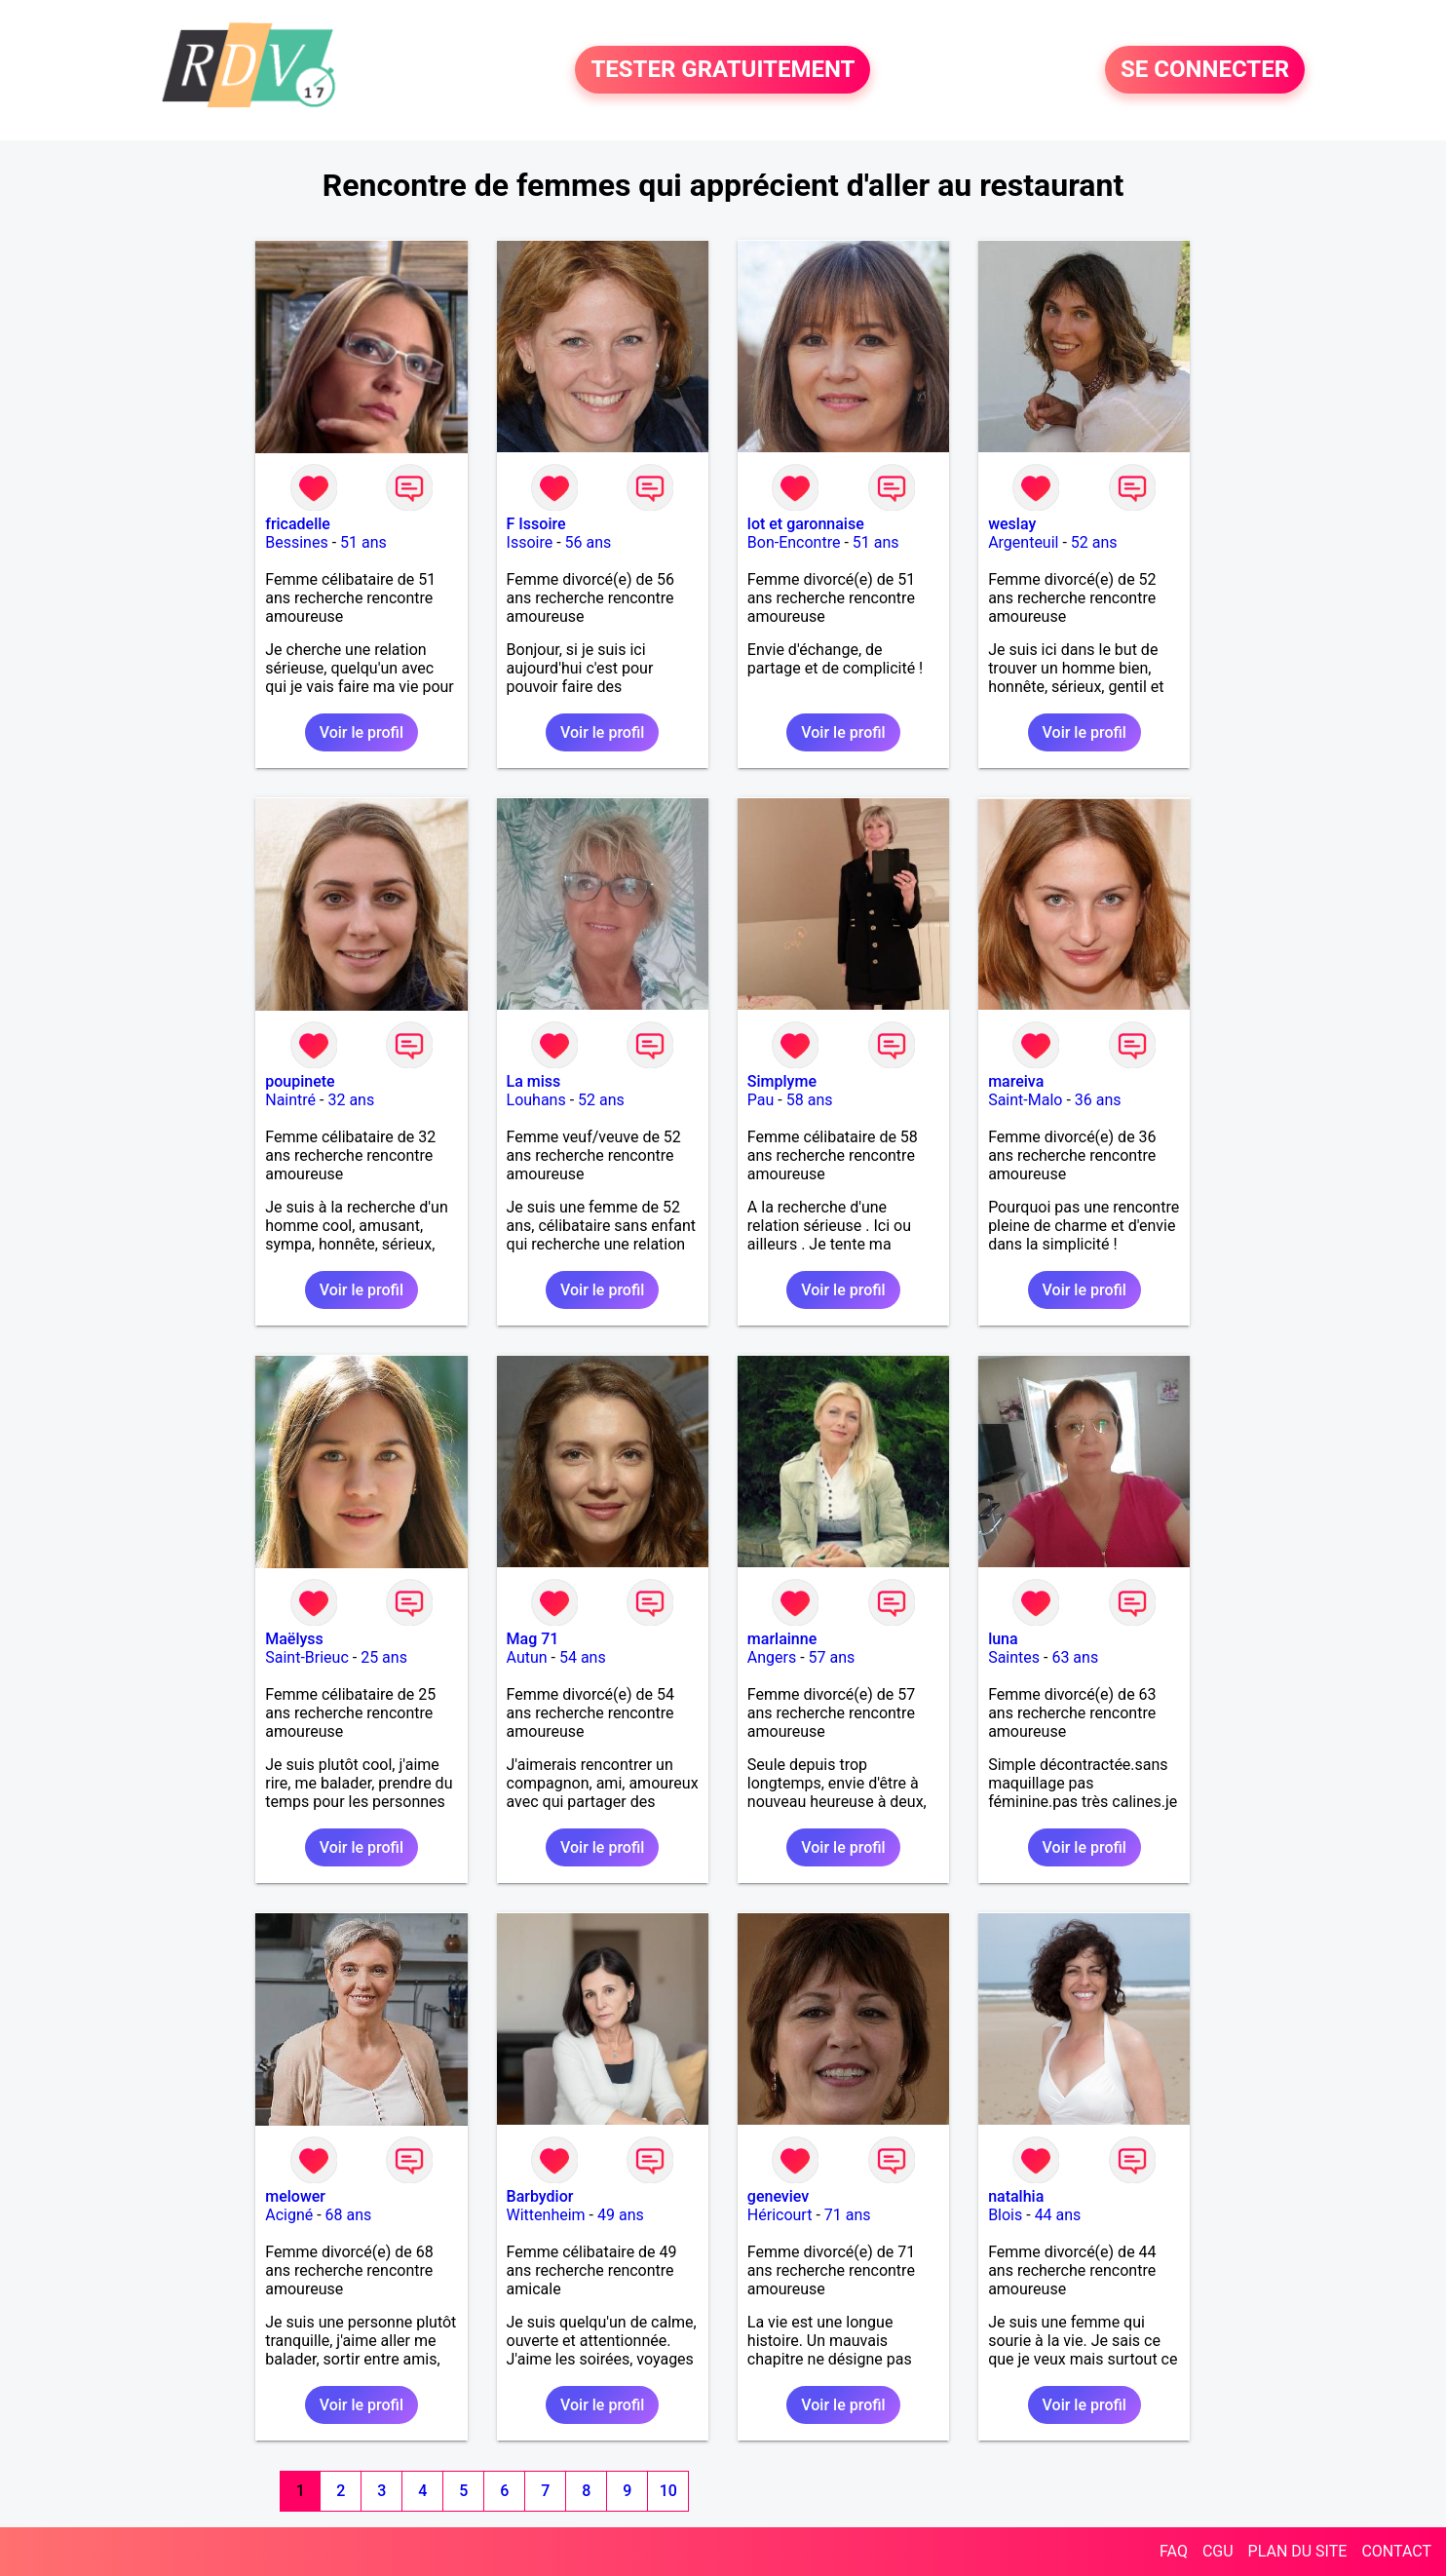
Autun (527, 1657)
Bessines (296, 542)
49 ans (620, 2215)
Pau (761, 1100)
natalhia (1016, 2196)
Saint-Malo (1025, 1100)
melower (295, 2196)
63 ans (1074, 1657)
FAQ (1174, 2551)
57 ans (832, 1657)
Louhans (536, 1100)
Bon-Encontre (794, 542)
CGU (1218, 2551)
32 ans (350, 1100)
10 (668, 2490)
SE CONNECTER (1205, 70)
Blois (1005, 2215)
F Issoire (536, 524)
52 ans (1094, 542)
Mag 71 (533, 1639)
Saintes (1014, 1657)
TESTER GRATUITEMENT (722, 70)
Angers (771, 1657)
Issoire (530, 542)
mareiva (1016, 1081)
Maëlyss (294, 1639)
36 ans (1098, 1100)
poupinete (299, 1081)
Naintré (290, 1100)
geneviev (778, 2196)
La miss (534, 1081)
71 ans (847, 2215)
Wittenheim (546, 2215)
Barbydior (540, 2196)
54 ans (582, 1657)
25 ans (384, 1657)
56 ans (588, 542)
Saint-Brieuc (307, 1657)
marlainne (782, 1639)
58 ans (809, 1100)
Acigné (289, 2215)
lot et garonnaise (805, 524)
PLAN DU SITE (1298, 2551)
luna (1003, 1639)
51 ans (363, 542)
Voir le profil (361, 732)
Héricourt (780, 2215)
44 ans (1058, 2215)
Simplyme (782, 1081)
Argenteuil (1023, 542)
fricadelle (297, 524)
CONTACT (1396, 2551)
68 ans (348, 2215)
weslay (1012, 524)
